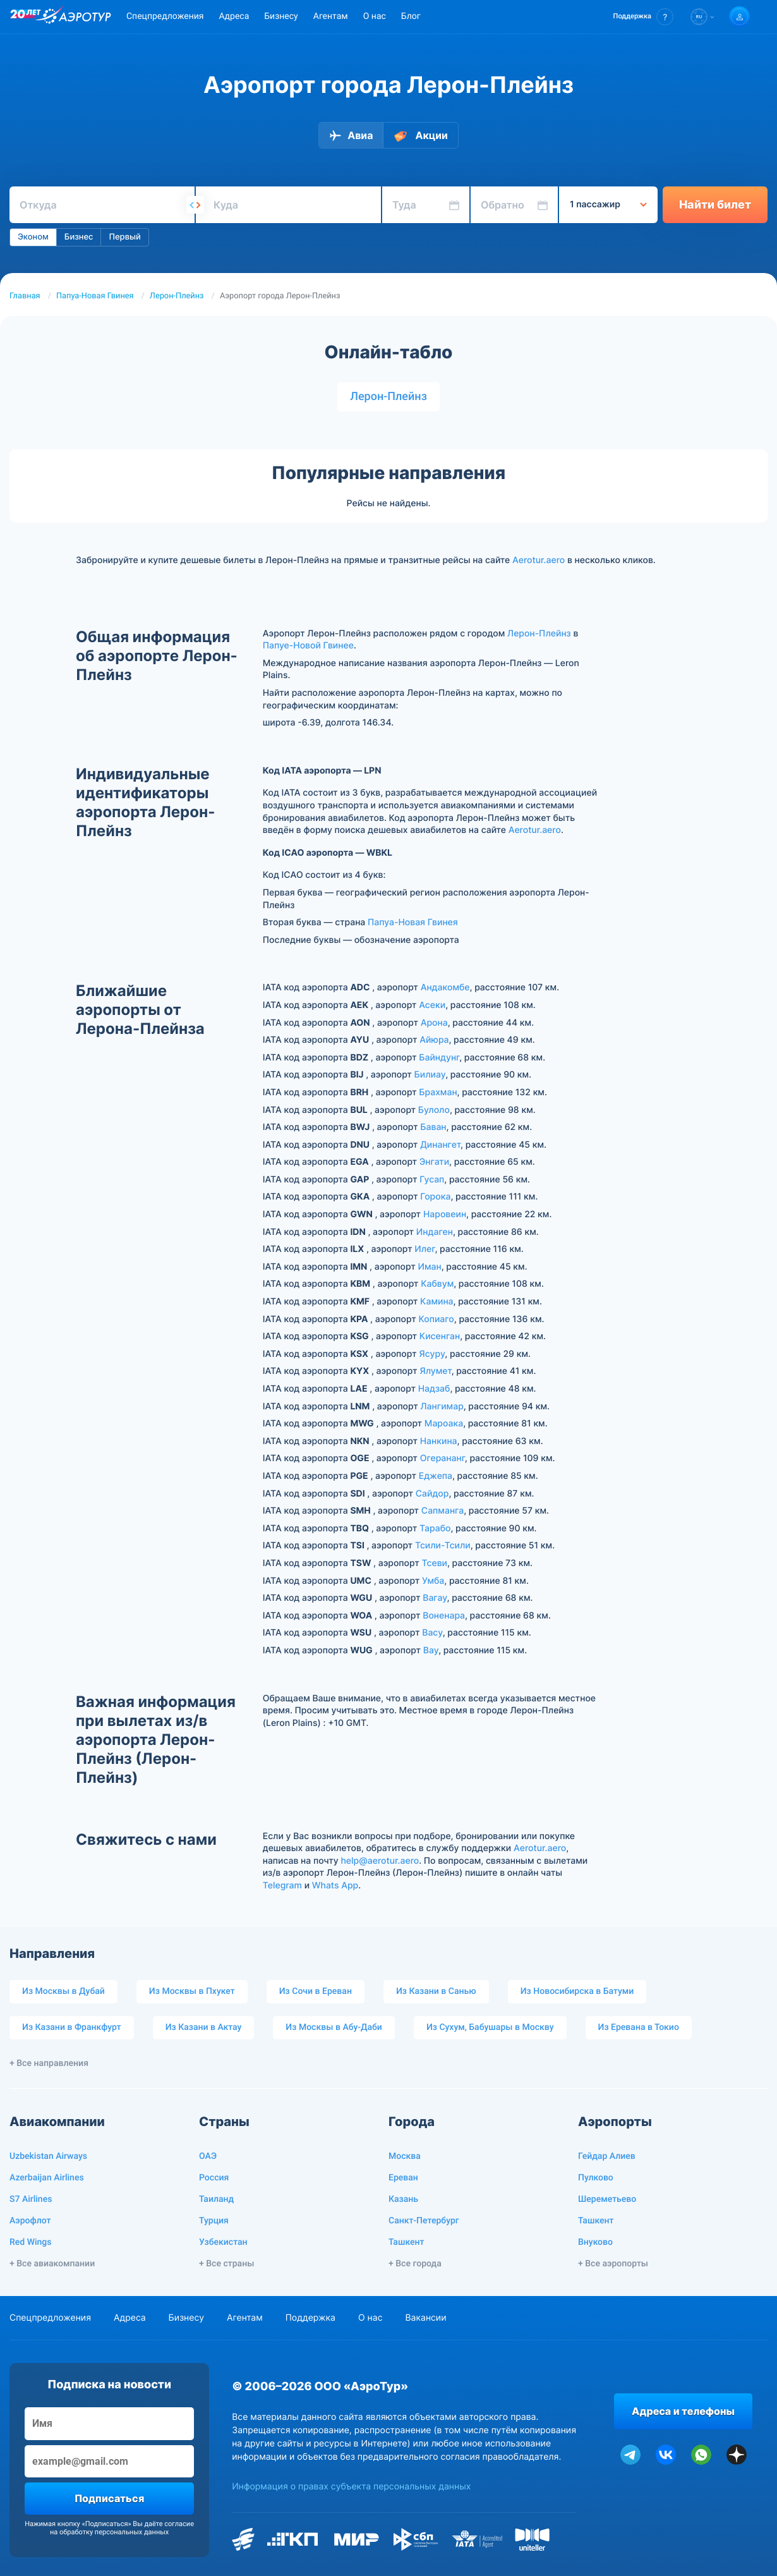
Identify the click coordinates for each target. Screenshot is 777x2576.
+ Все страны (226, 2264)
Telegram (282, 1885)
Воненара (444, 1615)
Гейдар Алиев (606, 2156)
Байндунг (439, 1057)
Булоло (434, 1110)
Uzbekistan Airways (48, 2156)
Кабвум (437, 1284)
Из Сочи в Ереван (315, 1991)
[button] (643, 16)
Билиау (430, 1074)
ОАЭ (208, 2156)
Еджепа (435, 1476)
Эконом (33, 237)
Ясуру (432, 1354)
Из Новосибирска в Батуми (577, 1991)
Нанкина (438, 1441)
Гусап (431, 1179)
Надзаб (434, 1388)
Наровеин (444, 1214)
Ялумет (435, 1371)
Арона (434, 1023)
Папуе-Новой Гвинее (308, 645)
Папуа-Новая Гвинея (95, 296)
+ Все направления (48, 2063)
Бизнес (78, 237)
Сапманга (442, 1510)
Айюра (434, 1040)
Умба (433, 1581)
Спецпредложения (164, 16)
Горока (435, 1196)
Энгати (434, 1162)
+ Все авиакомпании (52, 2264)
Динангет (440, 1144)
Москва (404, 2156)
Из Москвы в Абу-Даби (334, 2027)
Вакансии (425, 2317)
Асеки (432, 1005)
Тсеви (434, 1563)
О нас (374, 16)
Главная (24, 296)
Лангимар (441, 1406)
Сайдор (432, 1493)
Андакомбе (445, 987)
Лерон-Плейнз (177, 296)
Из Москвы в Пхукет (192, 1991)
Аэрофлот (30, 2221)
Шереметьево (607, 2199)
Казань (403, 2199)
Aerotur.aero (538, 560)
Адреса (234, 16)
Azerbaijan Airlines (46, 2178)
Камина (436, 1301)
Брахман (438, 1092)
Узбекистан (223, 2242)
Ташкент (406, 2242)
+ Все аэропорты (613, 2264)
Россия (214, 2178)
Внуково (595, 2242)
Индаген (434, 1232)
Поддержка (310, 2317)
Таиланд (216, 2199)
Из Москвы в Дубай (63, 1991)
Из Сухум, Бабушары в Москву (490, 2027)
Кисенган (439, 1336)
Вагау (435, 1598)
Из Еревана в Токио (638, 2027)
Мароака (444, 1423)
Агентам (330, 16)
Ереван (403, 2178)
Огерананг (442, 1458)
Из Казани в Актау (204, 2027)
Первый (124, 237)
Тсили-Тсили (443, 1545)
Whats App (335, 1885)
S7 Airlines (30, 2199)
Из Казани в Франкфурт (71, 2027)
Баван (433, 1127)
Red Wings (30, 2242)
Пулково (595, 2178)
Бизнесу (281, 16)
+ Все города (415, 2264)
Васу (432, 1632)
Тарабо (434, 1528)
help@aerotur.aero (379, 1861)
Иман (429, 1266)
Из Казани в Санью (436, 1991)
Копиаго (436, 1319)
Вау (430, 1650)
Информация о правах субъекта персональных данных (351, 2486)
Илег (424, 1249)
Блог (411, 16)
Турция (214, 2221)
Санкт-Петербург (423, 2221)
